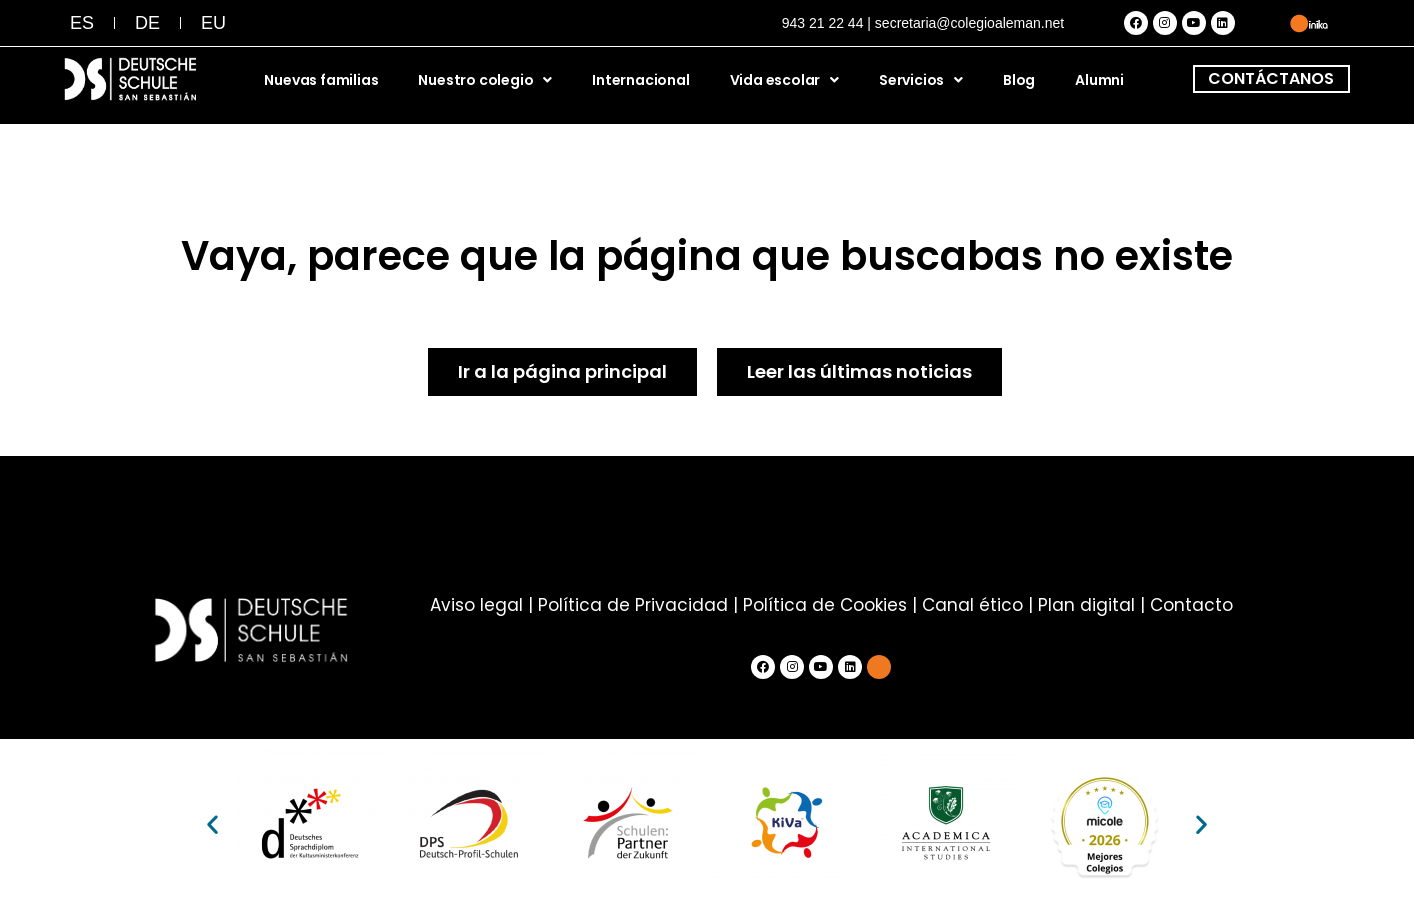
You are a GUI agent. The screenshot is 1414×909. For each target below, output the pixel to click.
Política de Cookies (825, 605)
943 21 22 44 (823, 23)
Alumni (1099, 80)
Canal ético (972, 605)
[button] (212, 824)
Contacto (1191, 605)
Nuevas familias (321, 80)
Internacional (640, 80)
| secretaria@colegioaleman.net (965, 23)
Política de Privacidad (633, 605)
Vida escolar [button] (784, 80)
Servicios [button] (921, 80)
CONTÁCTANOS (1271, 78)
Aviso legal (476, 605)
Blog (1019, 80)
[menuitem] (82, 23)
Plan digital (1086, 605)
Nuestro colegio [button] (485, 80)
